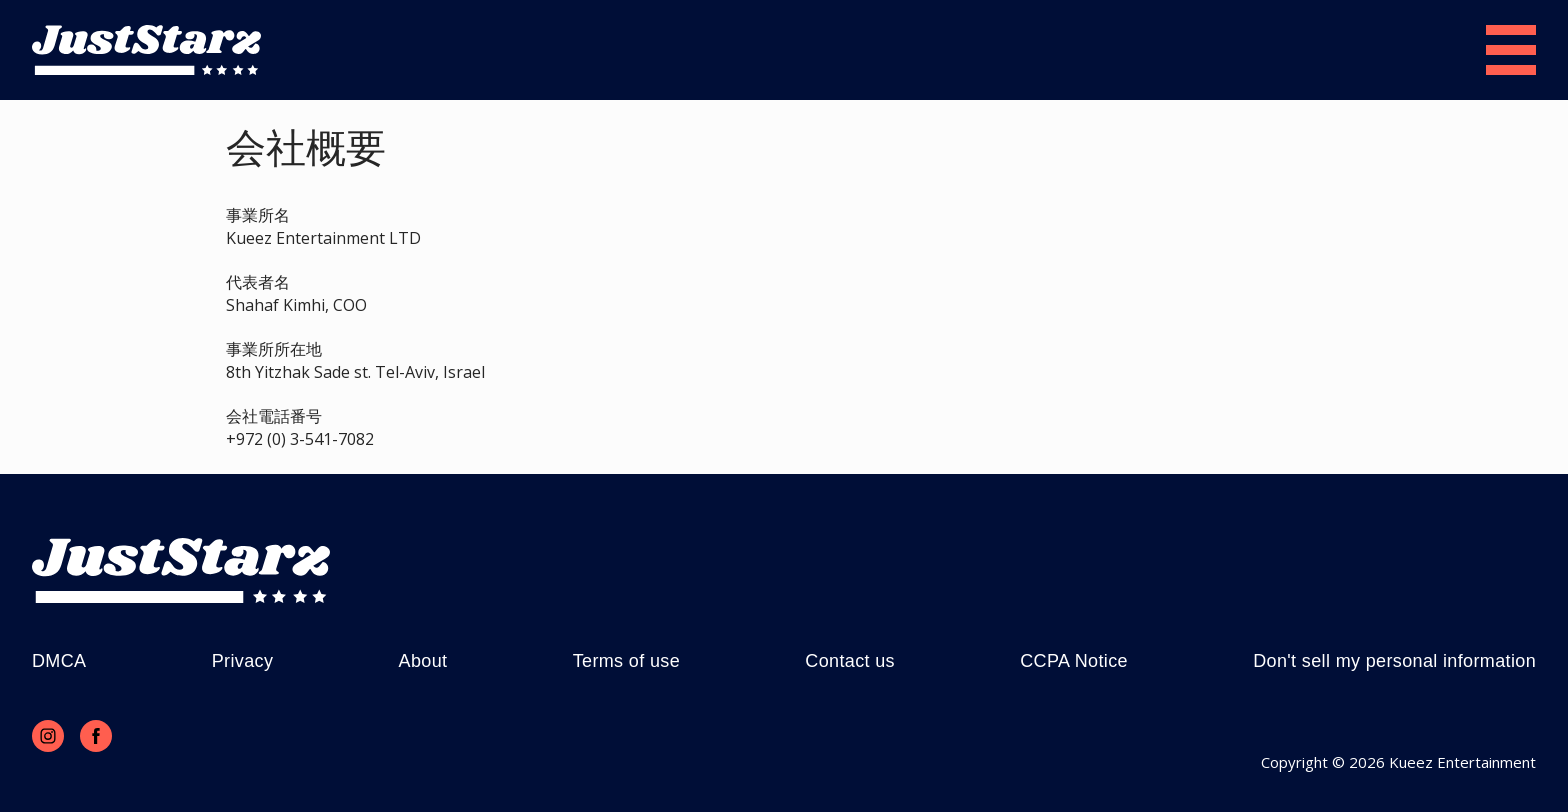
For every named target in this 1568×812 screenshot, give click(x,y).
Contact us (850, 661)
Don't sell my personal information (1394, 661)
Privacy (243, 661)
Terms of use (626, 661)
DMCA (59, 661)
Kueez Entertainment (1462, 762)
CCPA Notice (1074, 661)
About (423, 661)
